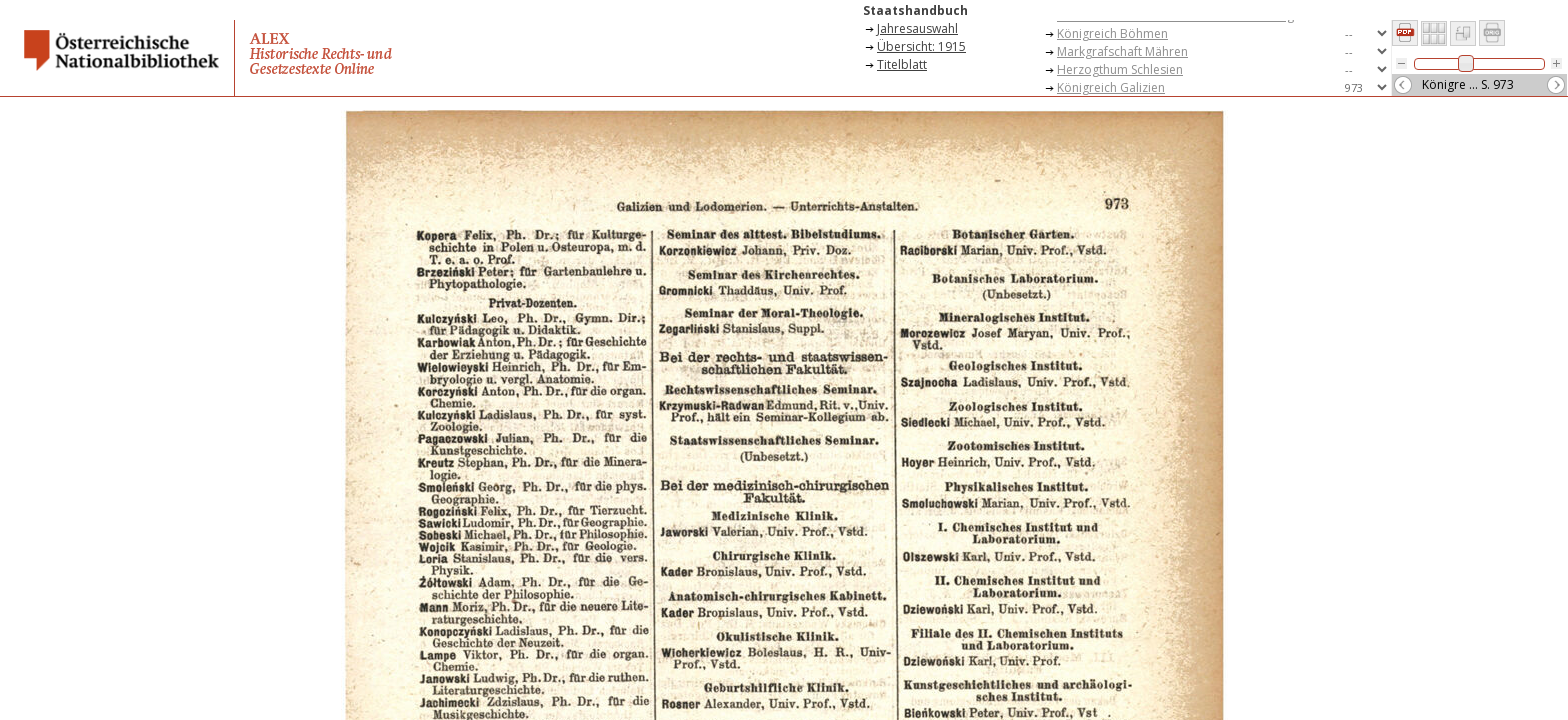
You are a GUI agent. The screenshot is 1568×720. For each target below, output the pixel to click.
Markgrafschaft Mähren (1122, 51)
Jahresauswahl (917, 28)
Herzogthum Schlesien (1120, 69)
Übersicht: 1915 (921, 46)
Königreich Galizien (1111, 87)
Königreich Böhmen (1112, 33)
